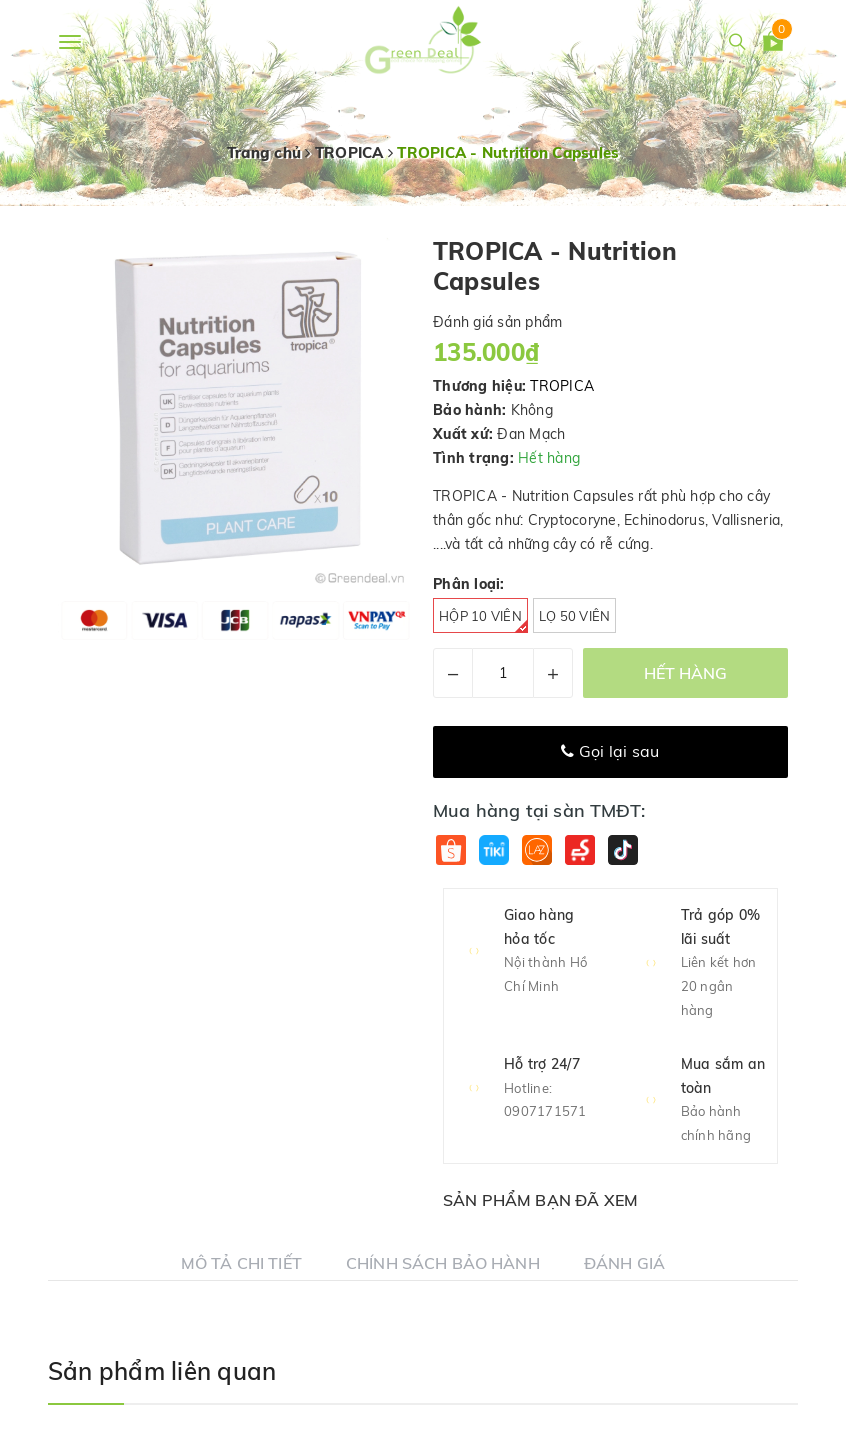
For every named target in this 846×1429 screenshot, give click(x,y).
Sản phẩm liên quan (162, 1371)
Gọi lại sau (610, 751)
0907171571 (545, 1111)
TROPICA (562, 386)
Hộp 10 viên (483, 620)
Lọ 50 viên (575, 616)
